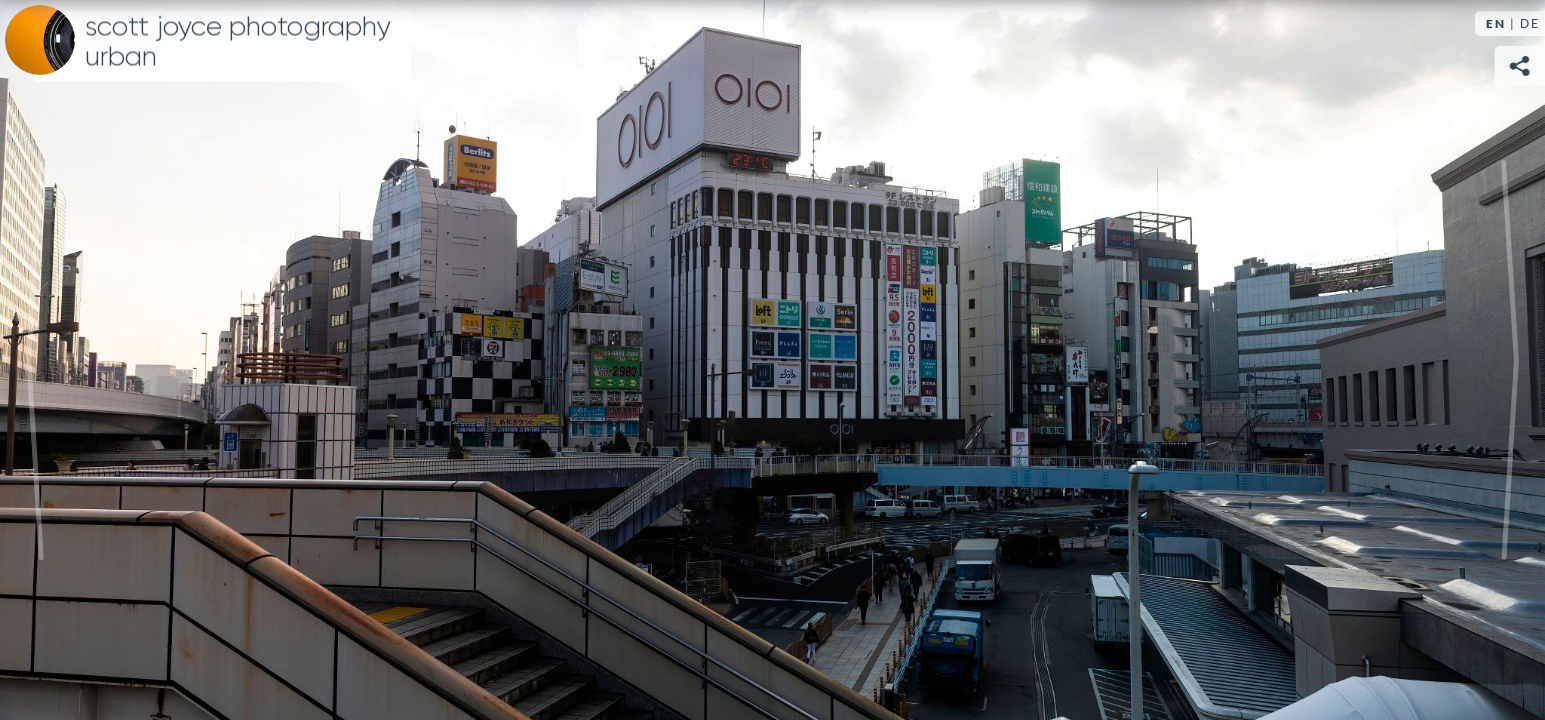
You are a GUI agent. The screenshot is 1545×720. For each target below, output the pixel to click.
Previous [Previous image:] (35, 360)
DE (1530, 23)
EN (1496, 23)
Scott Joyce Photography (238, 42)
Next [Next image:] (1510, 360)
